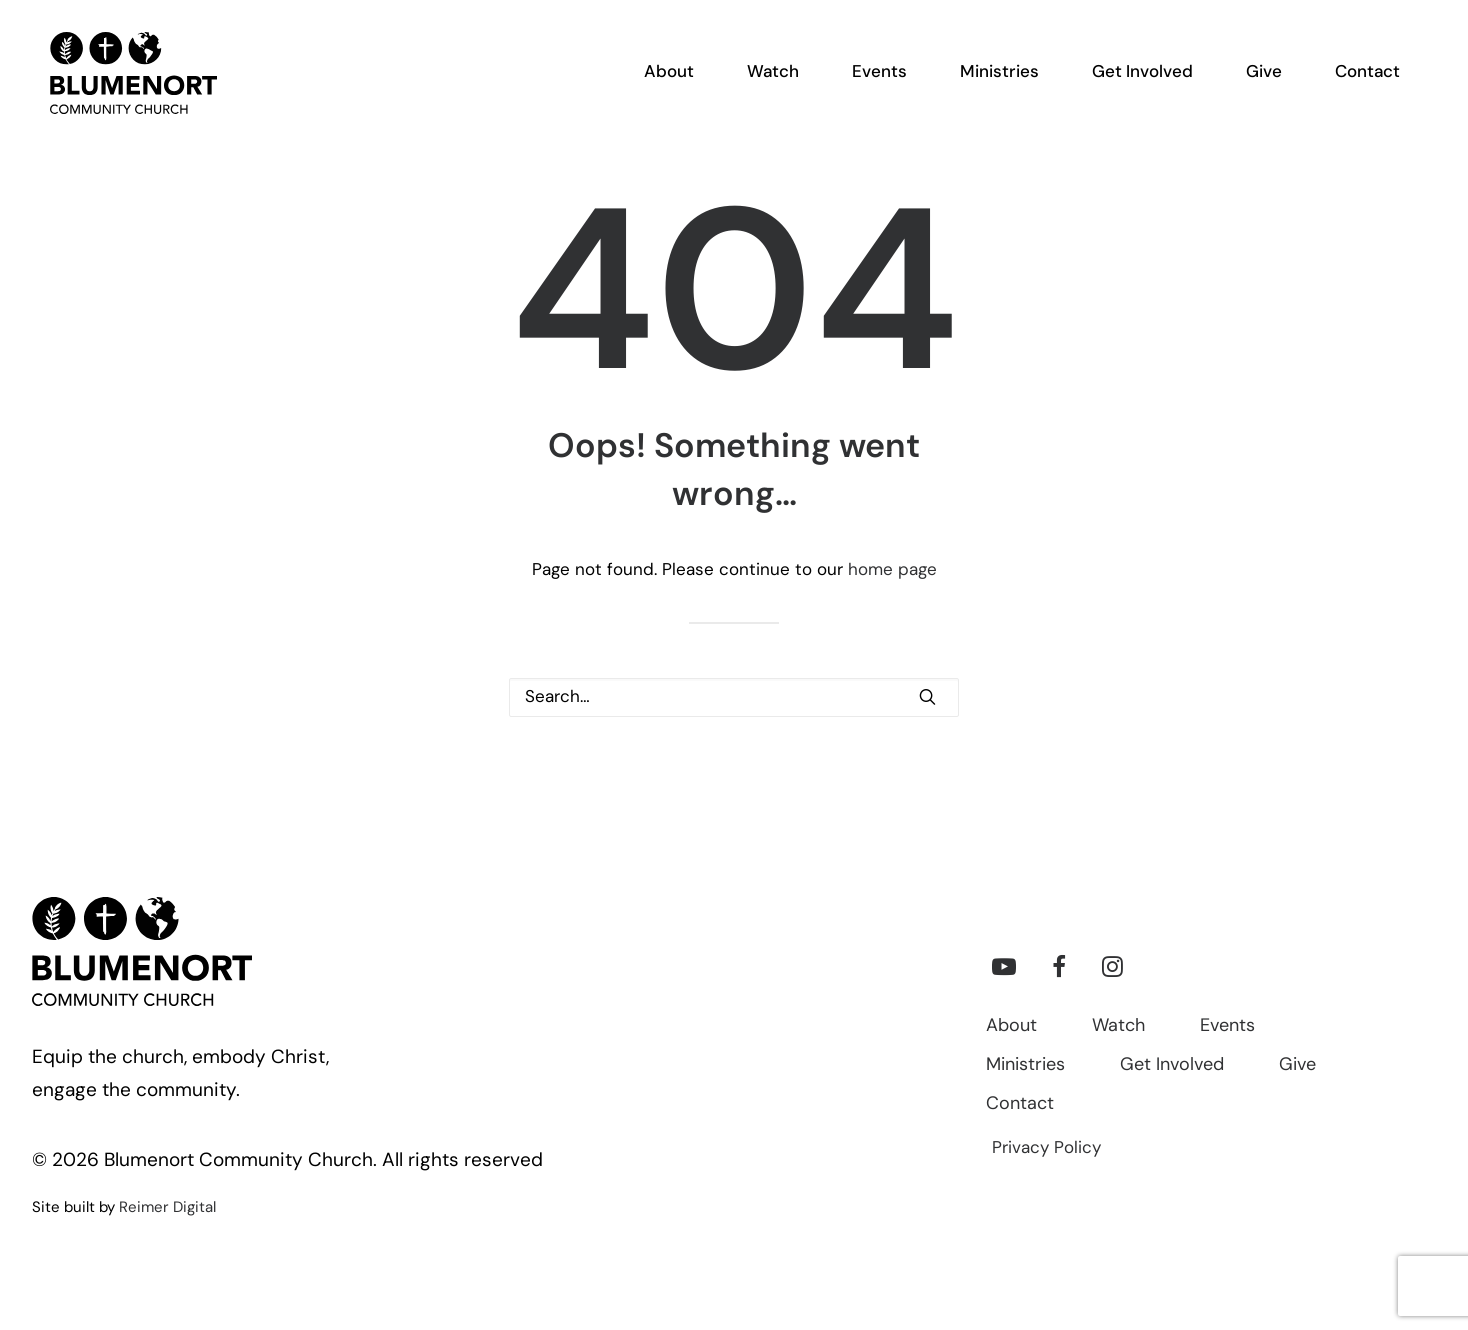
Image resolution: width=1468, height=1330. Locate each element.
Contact (1020, 1104)
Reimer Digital (167, 1208)
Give (1297, 1065)
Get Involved (1172, 1065)
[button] (927, 696)
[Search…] (734, 697)
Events (1227, 1026)
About (1011, 1026)
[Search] (734, 697)
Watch (1118, 1026)
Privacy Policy (1046, 1148)
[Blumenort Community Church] (123, 81)
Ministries (1025, 1065)
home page (892, 570)
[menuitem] (681, 81)
